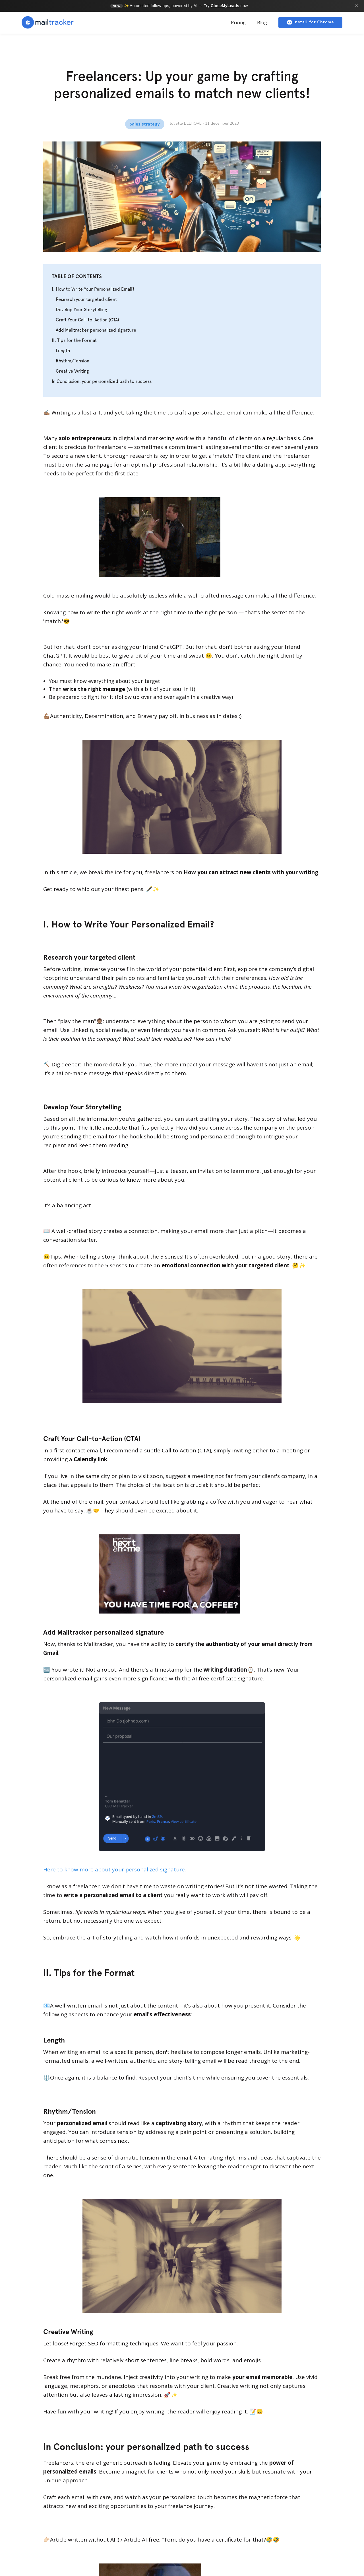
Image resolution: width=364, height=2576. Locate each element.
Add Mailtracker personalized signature (96, 330)
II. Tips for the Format (74, 340)
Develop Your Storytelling (81, 309)
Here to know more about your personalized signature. (114, 1869)
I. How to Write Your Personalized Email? (93, 289)
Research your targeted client (86, 299)
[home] (48, 22)
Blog (262, 22)
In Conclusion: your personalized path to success (102, 381)
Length (63, 350)
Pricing (238, 22)
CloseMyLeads (225, 5)
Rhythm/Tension (72, 361)
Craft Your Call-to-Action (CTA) (87, 320)
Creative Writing (72, 371)
